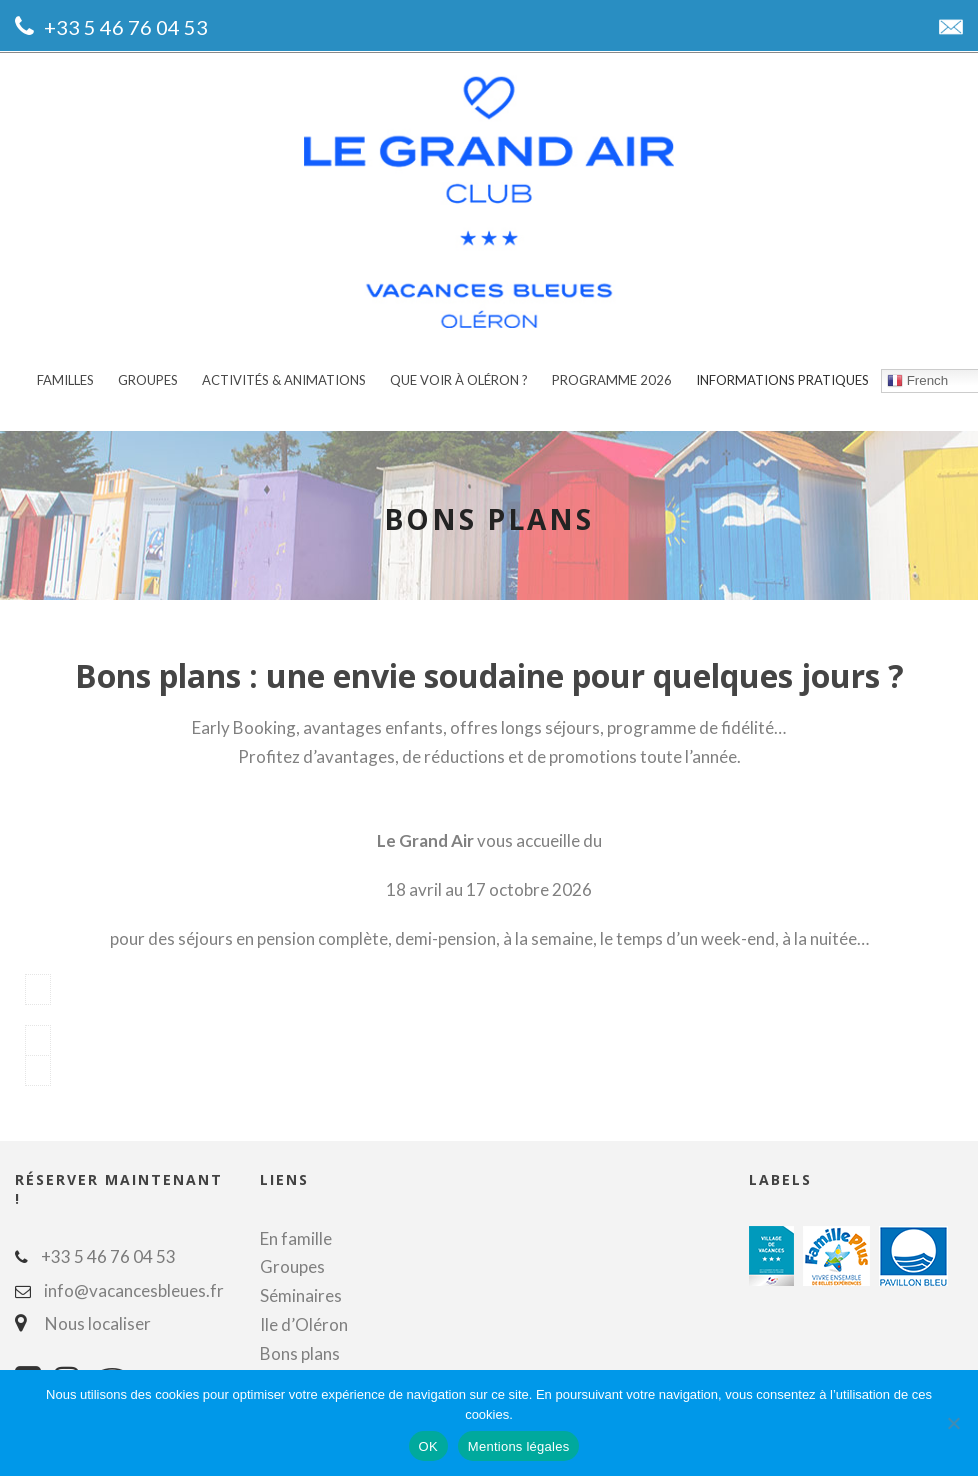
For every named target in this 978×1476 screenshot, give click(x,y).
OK (428, 1446)
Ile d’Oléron (304, 1318)
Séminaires (301, 1289)
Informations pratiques (782, 380)
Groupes (148, 380)
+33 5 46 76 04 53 (126, 27)
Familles (65, 380)
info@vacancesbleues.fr (134, 1284)
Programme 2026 (612, 380)
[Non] (953, 1423)
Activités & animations (284, 380)
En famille (296, 1232)
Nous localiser (93, 1317)
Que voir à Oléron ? (459, 380)
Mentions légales (519, 1446)
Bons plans (300, 1347)
